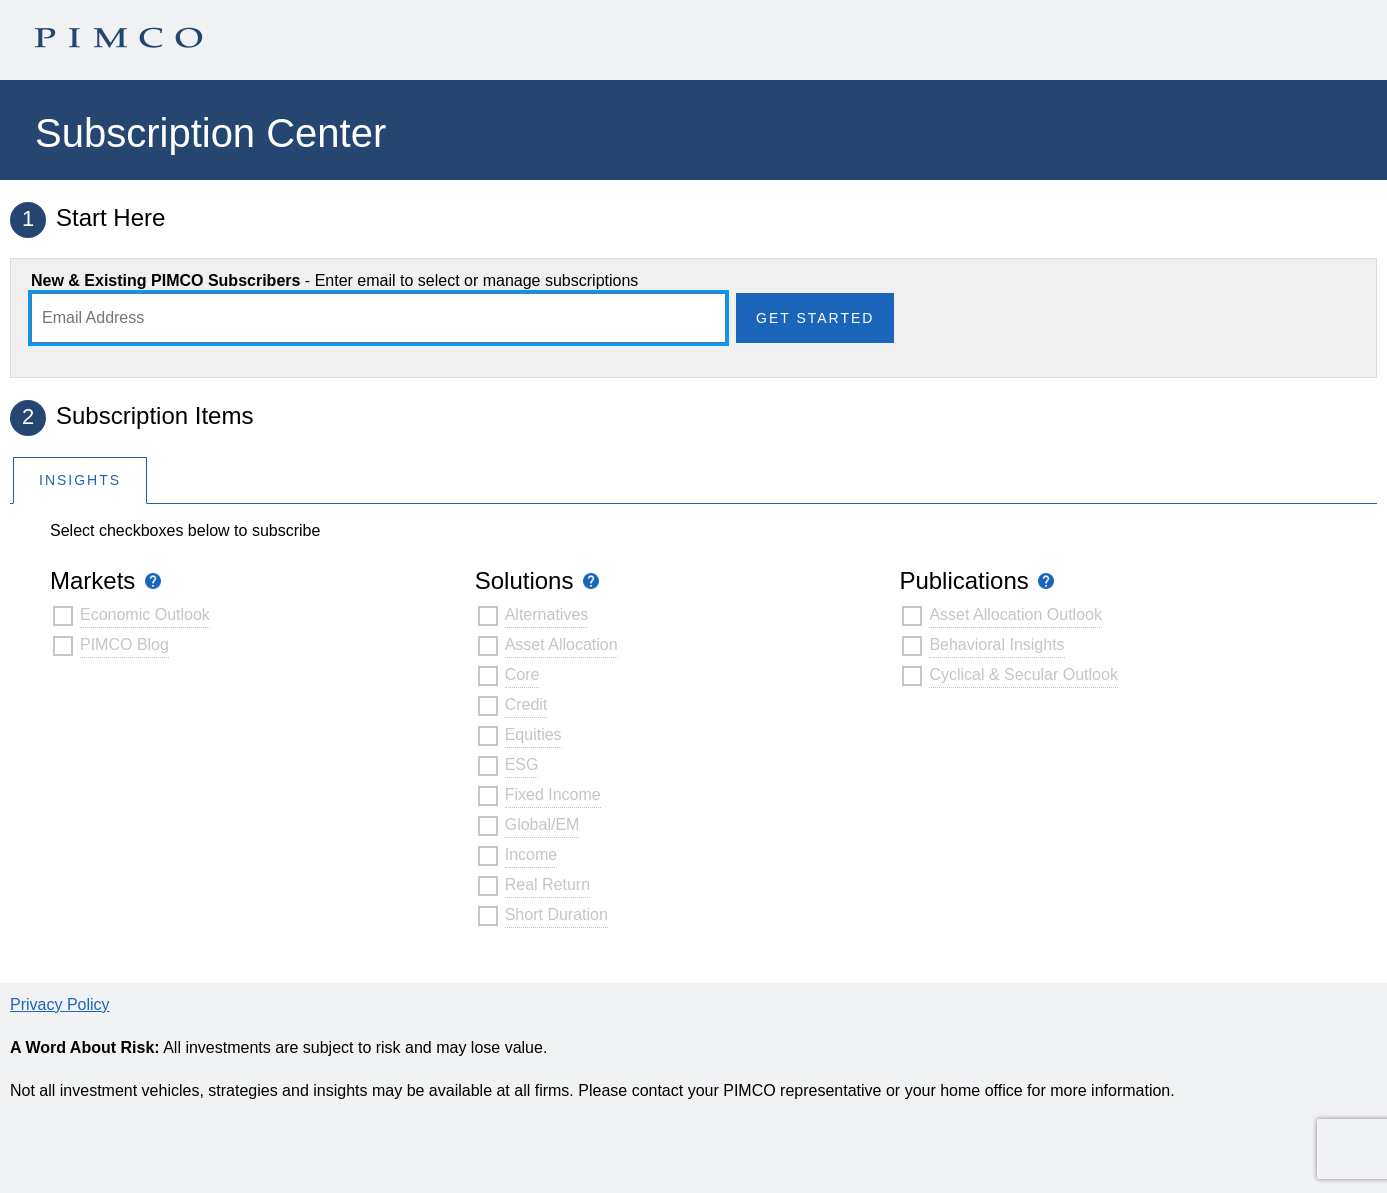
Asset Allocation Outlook (1015, 614)
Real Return (547, 884)
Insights (80, 480)
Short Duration (556, 914)
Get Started (815, 318)
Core (522, 674)
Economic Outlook (145, 614)
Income (531, 854)
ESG (522, 764)
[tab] (80, 479)
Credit (526, 704)
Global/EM (542, 824)
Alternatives (547, 614)
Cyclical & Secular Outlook (1023, 674)
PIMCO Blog (124, 644)
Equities (533, 734)
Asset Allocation (561, 644)
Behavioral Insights (996, 644)
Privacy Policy (60, 1004)
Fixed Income (553, 794)
